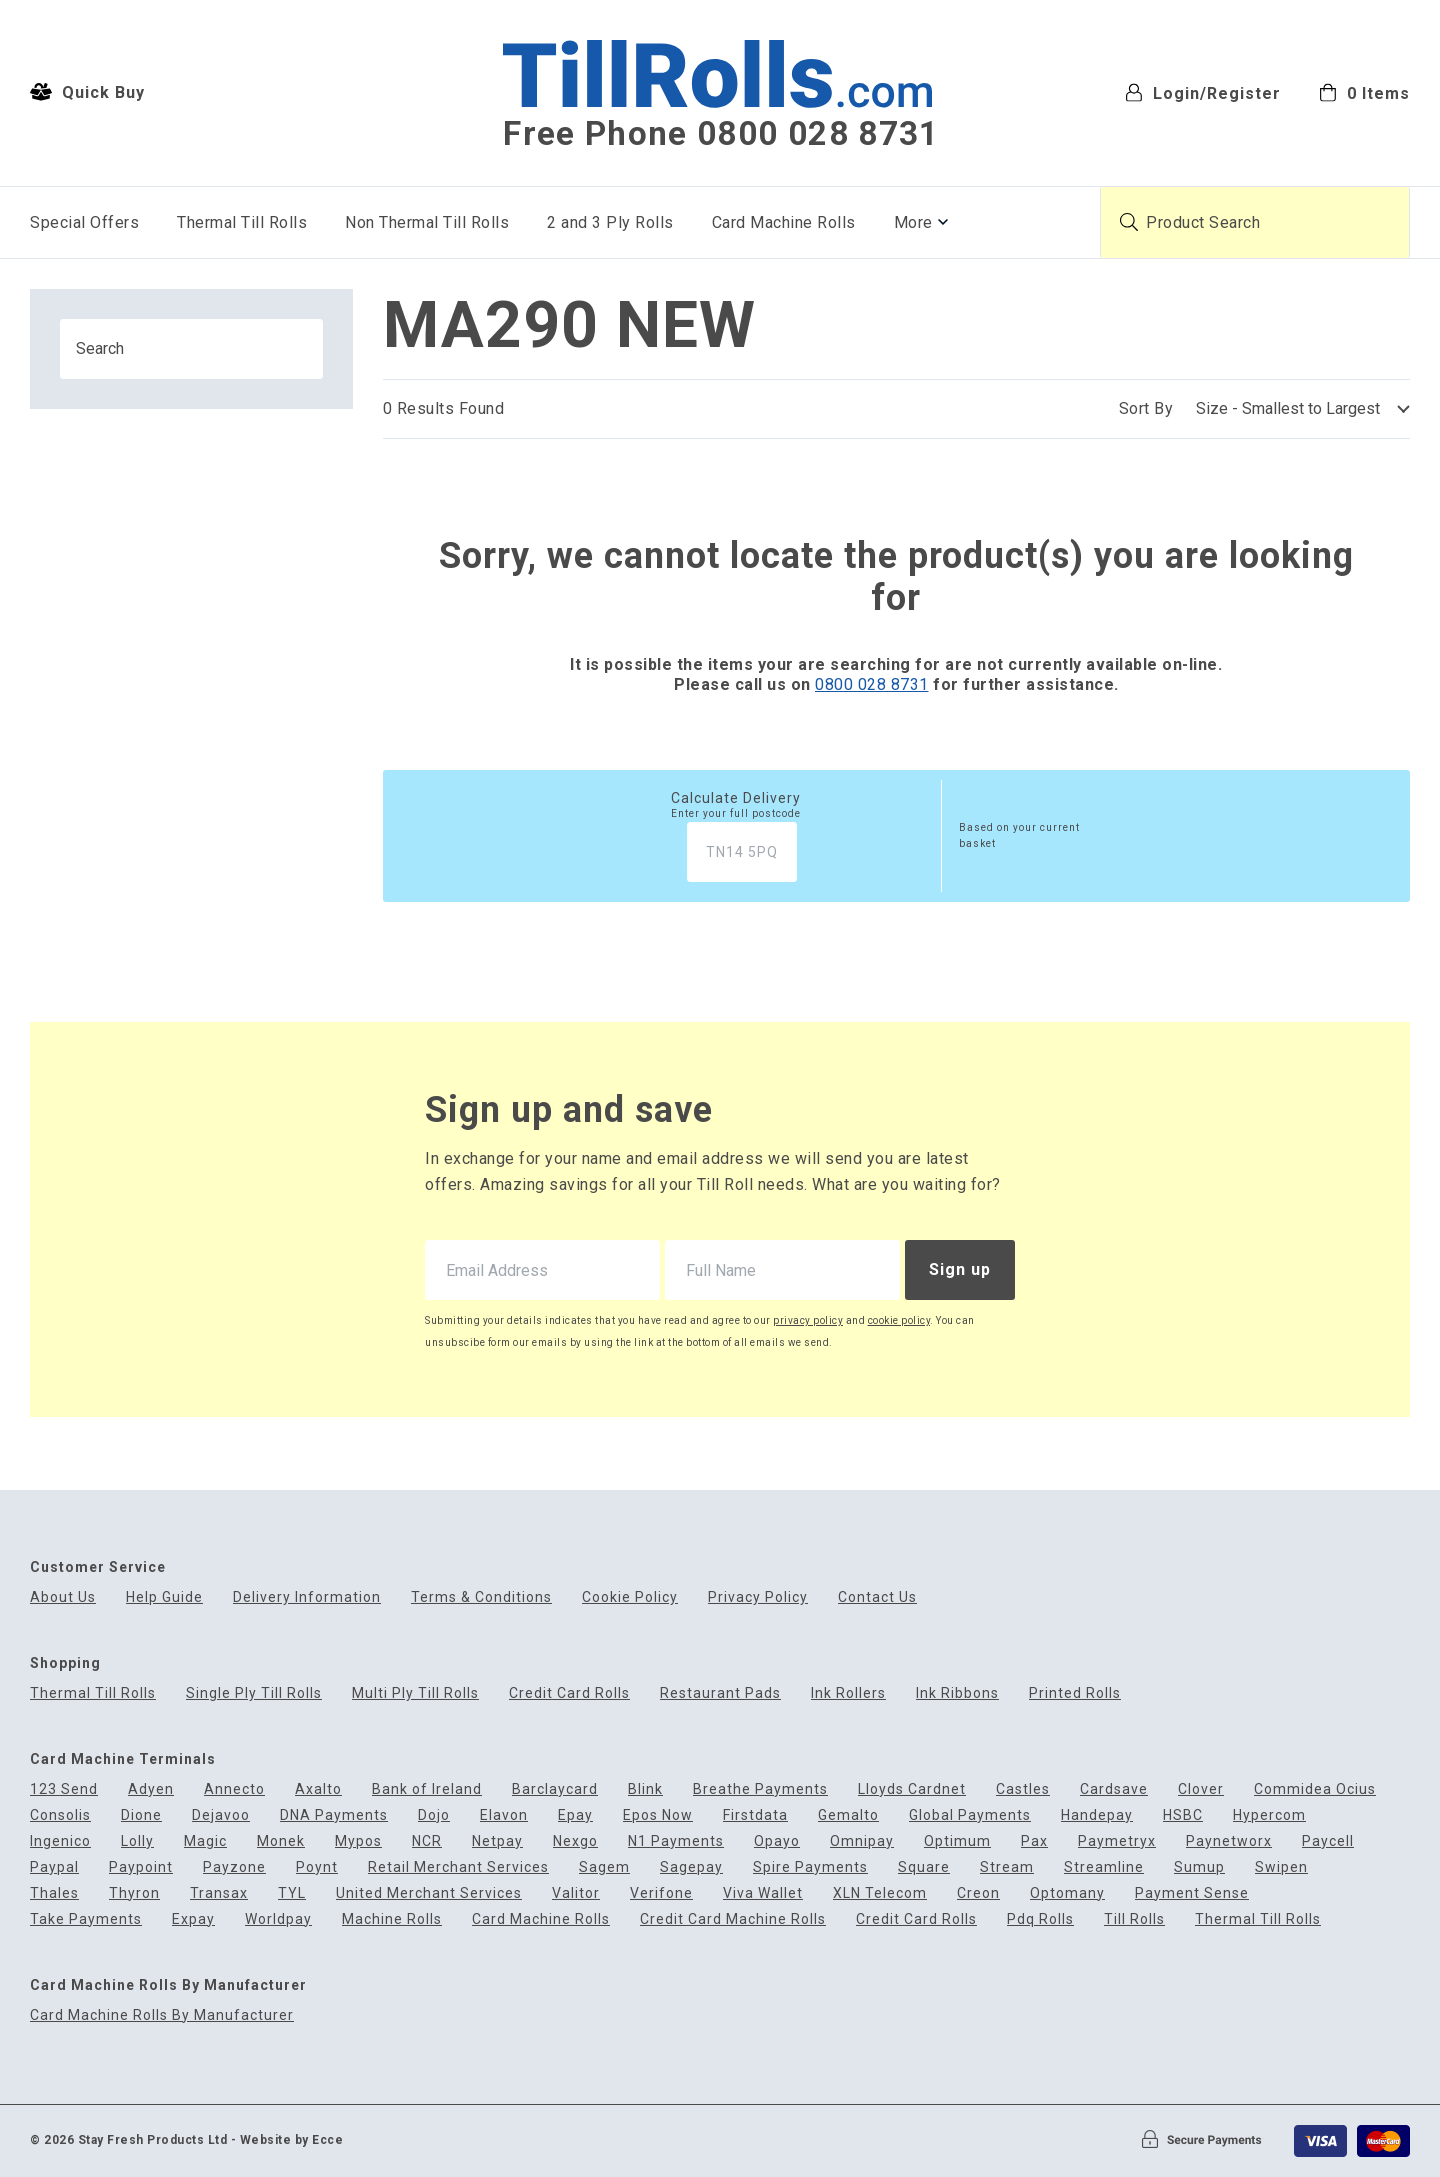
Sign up (960, 1269)
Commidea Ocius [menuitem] (1315, 1789)
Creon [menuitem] (978, 1893)
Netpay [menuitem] (497, 1841)
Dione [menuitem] (141, 1815)
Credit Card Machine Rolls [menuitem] (733, 1919)
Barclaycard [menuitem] (555, 1789)
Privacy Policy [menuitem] (758, 1597)
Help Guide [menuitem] (164, 1597)
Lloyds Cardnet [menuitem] (912, 1789)
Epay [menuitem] (575, 1815)
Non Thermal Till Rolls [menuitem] (427, 222)
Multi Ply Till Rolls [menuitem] (415, 1693)
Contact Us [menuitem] (877, 1597)
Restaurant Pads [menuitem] (720, 1693)
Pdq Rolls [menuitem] (1040, 1919)
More (913, 222)
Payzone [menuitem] (234, 1867)
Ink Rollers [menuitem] (848, 1693)
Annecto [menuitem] (234, 1789)
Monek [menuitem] (281, 1841)
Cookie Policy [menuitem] (630, 1597)
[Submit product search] (1129, 222)
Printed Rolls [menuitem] (1075, 1693)
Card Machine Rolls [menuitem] (784, 222)
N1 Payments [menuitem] (676, 1841)
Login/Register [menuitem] (1203, 92)
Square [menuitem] (924, 1867)
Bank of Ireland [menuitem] (427, 1789)
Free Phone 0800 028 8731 (721, 134)
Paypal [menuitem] (54, 1867)
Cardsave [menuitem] (1114, 1789)
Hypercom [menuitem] (1269, 1815)
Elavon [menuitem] (504, 1815)
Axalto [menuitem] (318, 1789)
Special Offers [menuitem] (84, 222)
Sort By (1146, 408)
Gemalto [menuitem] (848, 1815)
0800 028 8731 (872, 684)
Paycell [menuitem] (1328, 1841)
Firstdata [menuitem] (755, 1815)
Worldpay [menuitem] (278, 1919)
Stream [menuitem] (1007, 1867)
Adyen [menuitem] (151, 1789)
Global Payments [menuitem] (970, 1815)
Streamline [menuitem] (1104, 1867)
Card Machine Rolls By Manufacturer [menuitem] (162, 2015)
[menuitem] (1364, 91)
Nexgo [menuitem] (575, 1841)
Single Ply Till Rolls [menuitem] (254, 1693)
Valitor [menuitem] (576, 1893)
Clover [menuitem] (1201, 1789)
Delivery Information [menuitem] (307, 1597)
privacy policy (808, 1320)
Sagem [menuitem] (604, 1867)
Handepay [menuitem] (1097, 1815)
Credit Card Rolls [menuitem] (569, 1693)
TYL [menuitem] (292, 1893)
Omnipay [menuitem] (862, 1841)
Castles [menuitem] (1023, 1789)
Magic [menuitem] (205, 1841)
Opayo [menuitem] (777, 1841)
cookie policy (899, 1320)
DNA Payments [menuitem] (334, 1815)
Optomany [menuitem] (1067, 1893)
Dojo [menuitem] (434, 1815)
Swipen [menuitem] (1281, 1867)
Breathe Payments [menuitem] (760, 1789)
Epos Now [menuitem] (658, 1815)
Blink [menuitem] (645, 1789)
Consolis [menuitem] (60, 1815)
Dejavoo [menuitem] (221, 1815)
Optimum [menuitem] (957, 1841)
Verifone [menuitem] (661, 1893)
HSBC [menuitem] (1183, 1815)
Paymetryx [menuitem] (1117, 1841)
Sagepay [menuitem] (691, 1867)
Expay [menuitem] (193, 1919)
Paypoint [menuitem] (141, 1867)
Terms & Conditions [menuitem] (481, 1597)
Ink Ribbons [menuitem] (957, 1693)
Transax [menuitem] (219, 1893)
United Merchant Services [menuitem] (429, 1893)
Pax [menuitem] (1034, 1841)
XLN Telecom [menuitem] (880, 1893)
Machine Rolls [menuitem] (392, 1919)
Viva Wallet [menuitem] (763, 1893)
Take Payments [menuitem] (86, 1919)
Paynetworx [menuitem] (1229, 1841)
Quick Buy (87, 92)
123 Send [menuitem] (64, 1789)
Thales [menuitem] (54, 1893)
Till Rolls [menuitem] (1134, 1919)
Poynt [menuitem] (317, 1867)
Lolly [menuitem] (137, 1841)
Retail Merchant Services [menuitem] (458, 1867)
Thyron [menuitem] (134, 1893)
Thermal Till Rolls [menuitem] (242, 222)
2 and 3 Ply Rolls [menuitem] (610, 222)
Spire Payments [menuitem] (810, 1867)
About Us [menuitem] (63, 1597)
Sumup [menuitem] (1199, 1867)
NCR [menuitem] (427, 1841)
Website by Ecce (292, 2140)
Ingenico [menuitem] (60, 1841)
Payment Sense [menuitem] (1192, 1893)
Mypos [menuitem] (358, 1841)
